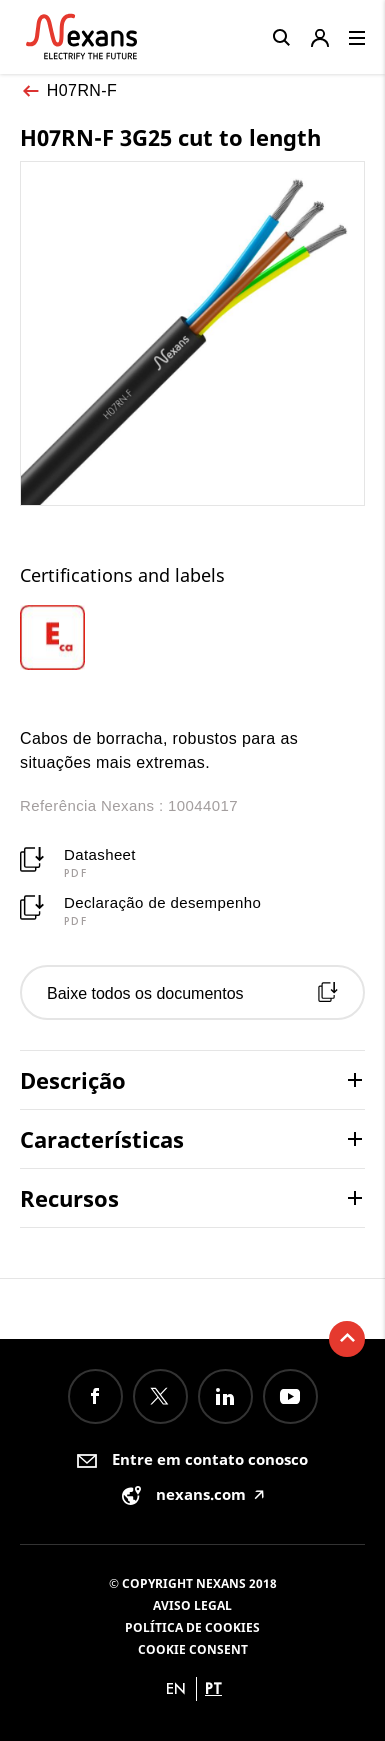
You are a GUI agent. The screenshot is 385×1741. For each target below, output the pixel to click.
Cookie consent (193, 1649)
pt (213, 1688)
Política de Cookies (192, 1627)
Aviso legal (192, 1605)
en (176, 1688)
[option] (63, 637)
